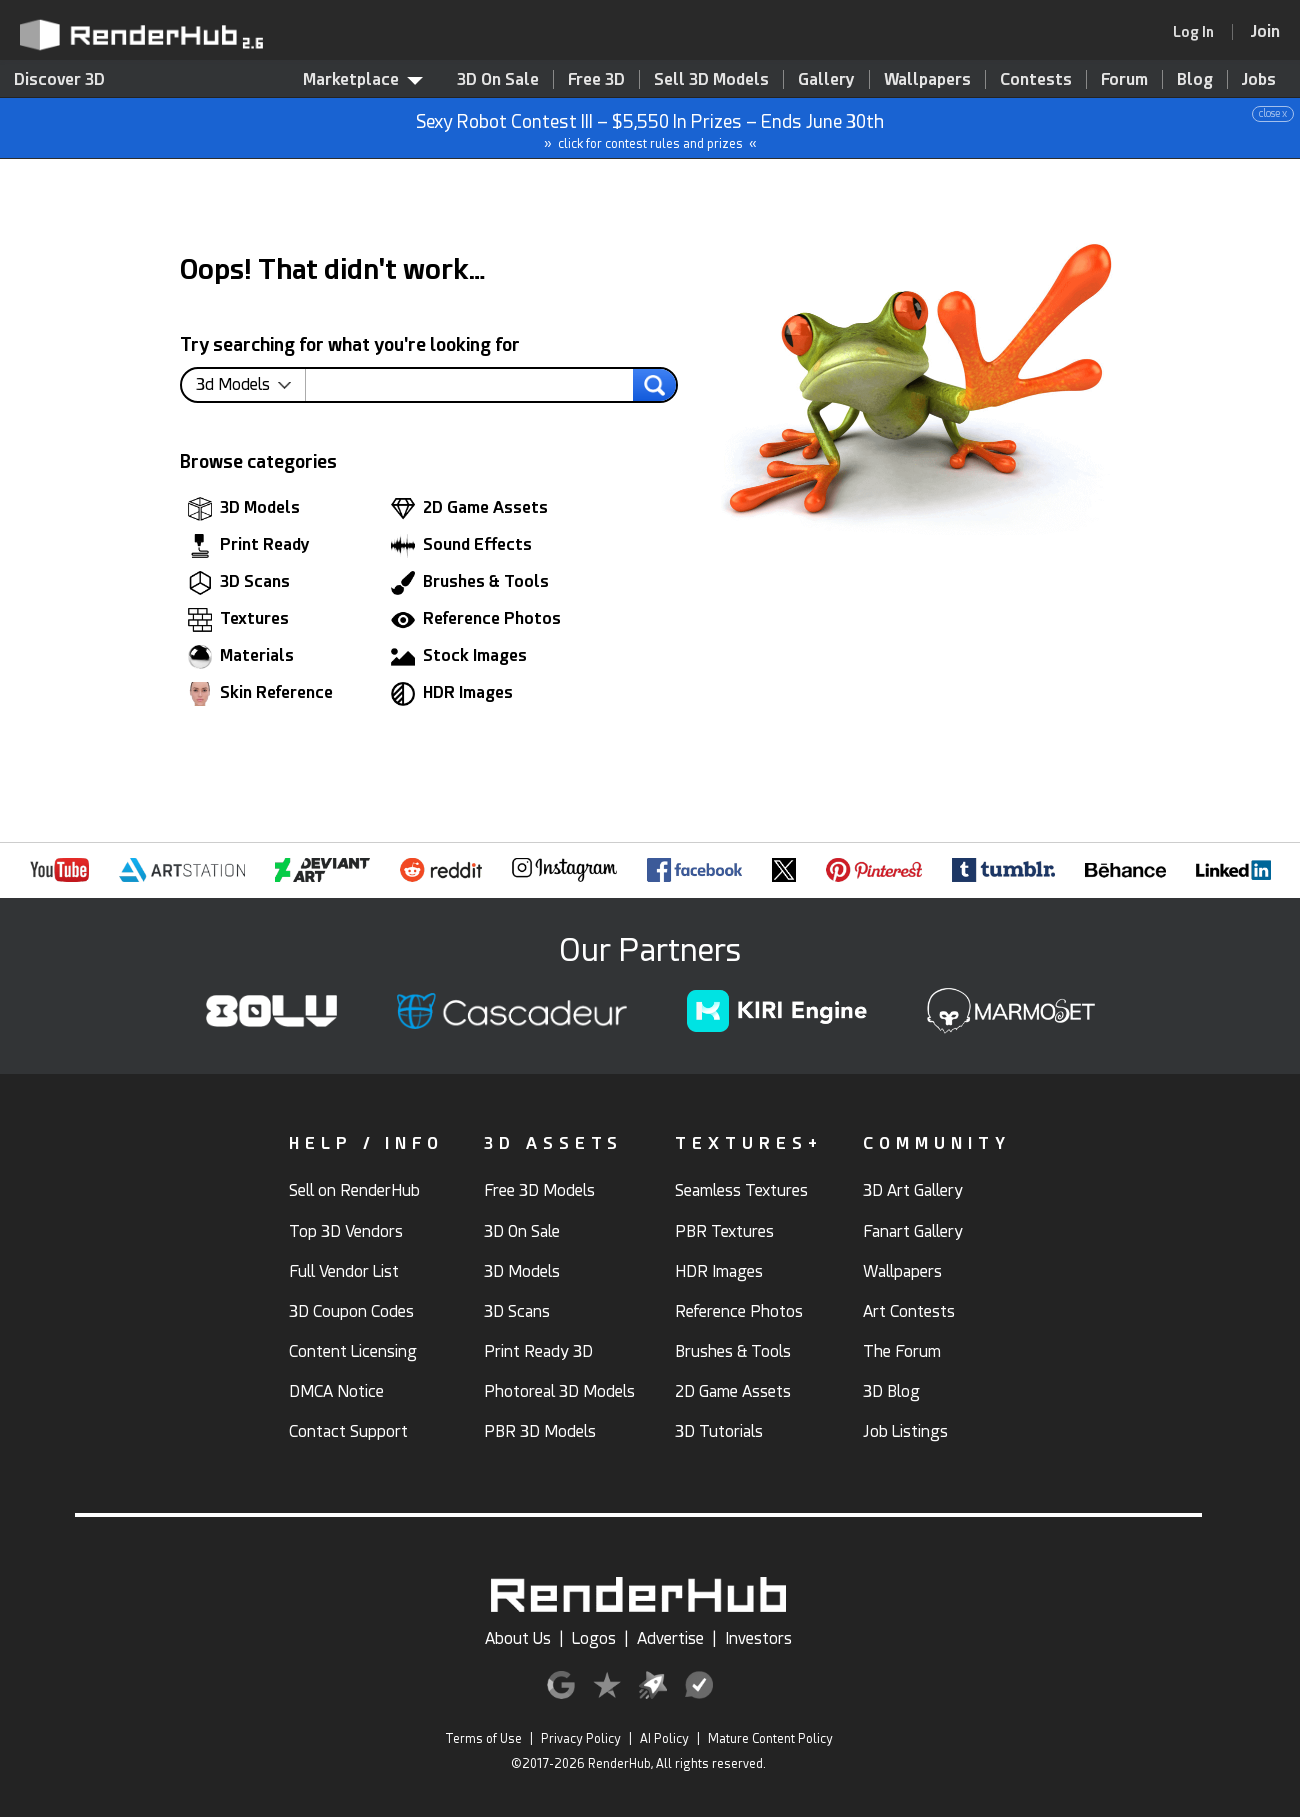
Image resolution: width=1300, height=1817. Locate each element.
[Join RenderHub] (1265, 31)
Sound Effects (461, 546)
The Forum (902, 1351)
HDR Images (452, 694)
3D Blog (891, 1391)
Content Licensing (353, 1351)
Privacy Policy (581, 1739)
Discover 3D (59, 79)
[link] (1200, 32)
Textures (238, 620)
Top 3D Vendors (346, 1231)
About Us (518, 1638)
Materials (241, 657)
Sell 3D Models (711, 79)
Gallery (826, 79)
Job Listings (905, 1431)
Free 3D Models (539, 1190)
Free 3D (596, 79)
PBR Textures (724, 1231)
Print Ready (249, 546)
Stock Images (459, 657)
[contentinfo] (251, 385)
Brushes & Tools (470, 583)
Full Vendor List (344, 1271)
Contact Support (348, 1431)
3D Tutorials (719, 1431)
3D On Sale (498, 79)
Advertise (670, 1638)
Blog (1195, 79)
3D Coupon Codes (351, 1311)
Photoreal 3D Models (559, 1391)
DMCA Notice (336, 1391)
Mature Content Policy (770, 1739)
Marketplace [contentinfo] (363, 79)
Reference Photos (476, 620)
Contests (1036, 79)
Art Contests (909, 1311)
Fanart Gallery (913, 1231)
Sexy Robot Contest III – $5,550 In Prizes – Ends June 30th (651, 128)
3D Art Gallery (913, 1190)
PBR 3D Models (540, 1431)
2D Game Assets (469, 509)
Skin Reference (260, 694)
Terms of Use (483, 1739)
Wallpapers (927, 79)
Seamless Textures (741, 1190)
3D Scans (239, 583)
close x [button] (1273, 113)
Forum (1124, 79)
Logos (594, 1638)
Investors (758, 1638)
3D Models (244, 509)
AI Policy (664, 1739)
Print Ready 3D (538, 1351)
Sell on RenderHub (354, 1190)
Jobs (1259, 79)
